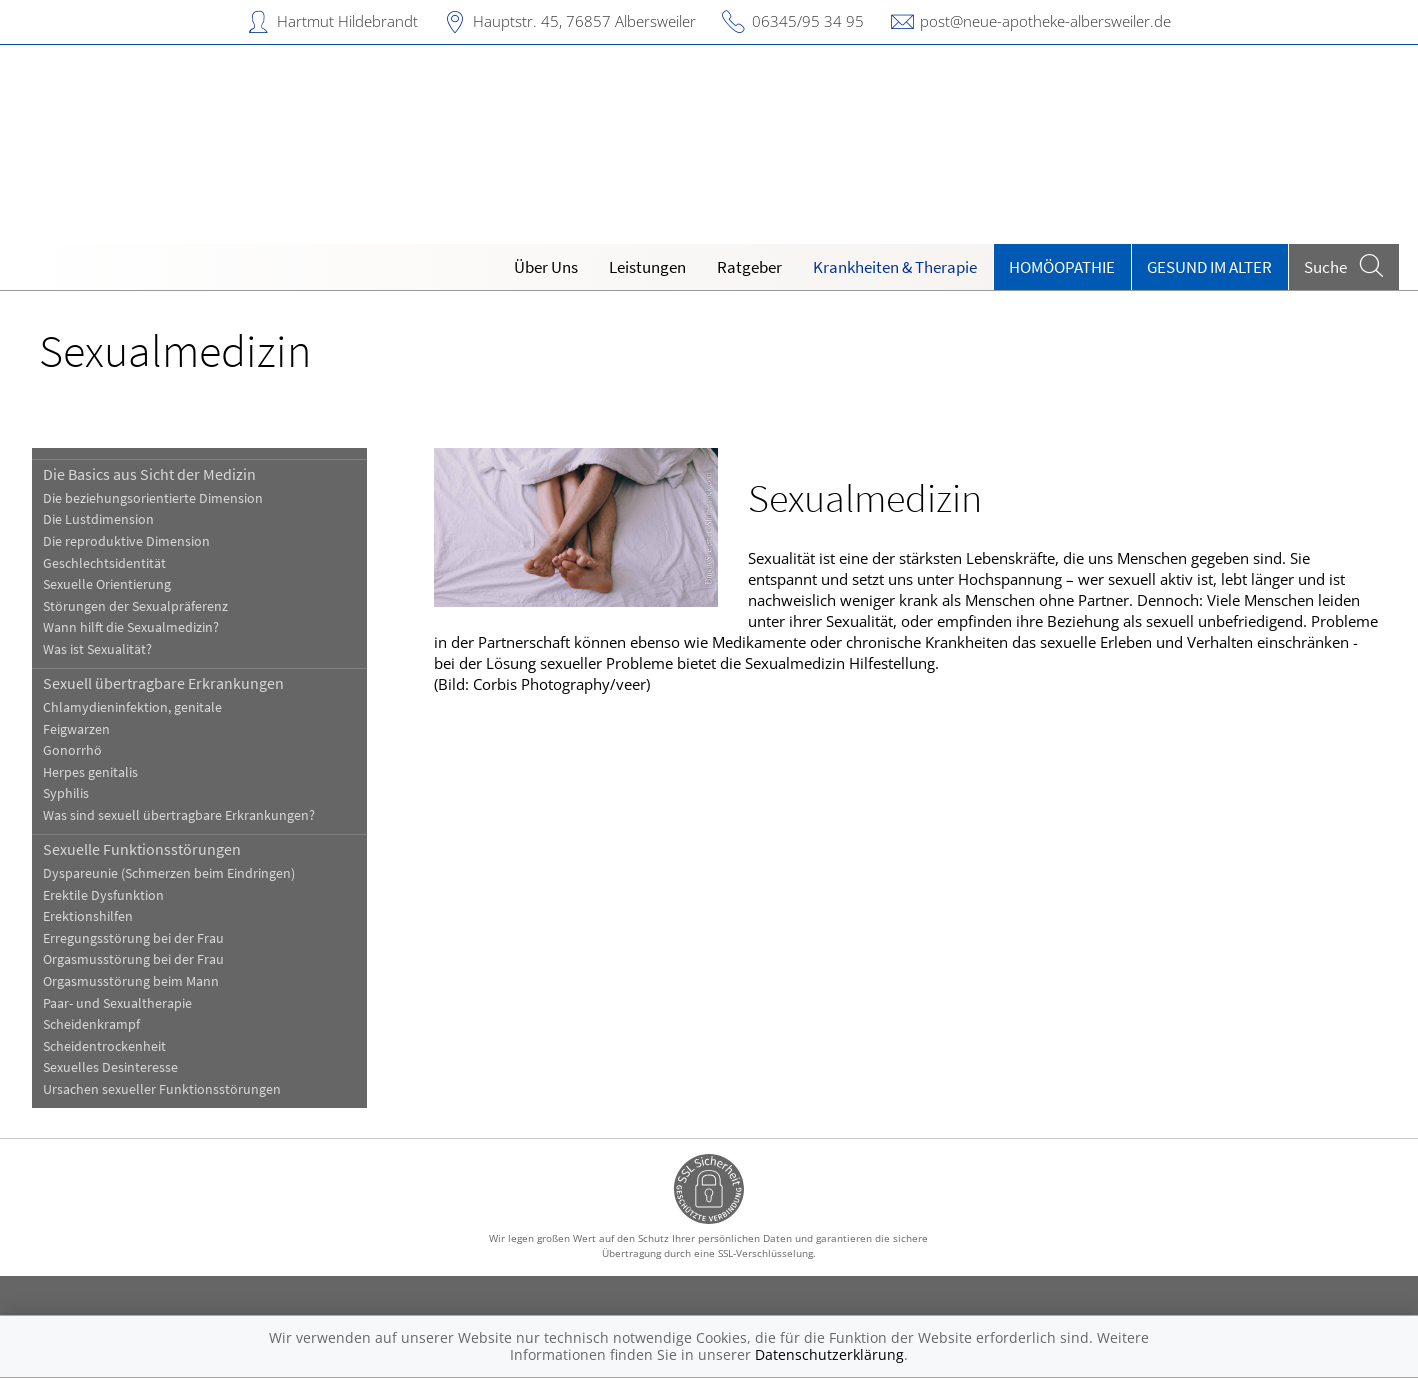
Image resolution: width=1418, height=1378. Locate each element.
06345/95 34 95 (808, 21)
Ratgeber (749, 267)
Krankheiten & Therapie (895, 267)
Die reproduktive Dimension (126, 541)
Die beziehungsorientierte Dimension (153, 498)
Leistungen (647, 267)
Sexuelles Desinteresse (110, 1067)
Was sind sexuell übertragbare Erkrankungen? (179, 815)
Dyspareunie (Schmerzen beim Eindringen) (169, 873)
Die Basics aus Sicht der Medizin (149, 474)
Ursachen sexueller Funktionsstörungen (162, 1089)
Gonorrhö (72, 750)
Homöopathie (1062, 267)
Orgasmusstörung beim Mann (131, 981)
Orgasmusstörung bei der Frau (133, 959)
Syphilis (66, 793)
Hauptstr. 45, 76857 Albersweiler (584, 21)
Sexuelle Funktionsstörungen (142, 849)
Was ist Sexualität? (97, 649)
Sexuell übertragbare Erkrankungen (163, 683)
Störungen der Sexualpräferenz (135, 606)
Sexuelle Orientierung (107, 584)
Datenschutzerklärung (829, 1354)
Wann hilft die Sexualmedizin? (131, 627)
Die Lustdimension (98, 519)
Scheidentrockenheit (104, 1046)
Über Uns (546, 267)
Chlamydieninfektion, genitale (132, 707)
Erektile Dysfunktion (103, 895)
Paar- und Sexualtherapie (117, 1003)
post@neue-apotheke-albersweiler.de (1045, 21)
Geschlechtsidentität (104, 563)
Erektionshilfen (88, 916)
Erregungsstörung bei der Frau (133, 938)
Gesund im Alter (1209, 267)
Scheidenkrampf (91, 1024)
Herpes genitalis (90, 772)
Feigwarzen (76, 729)
